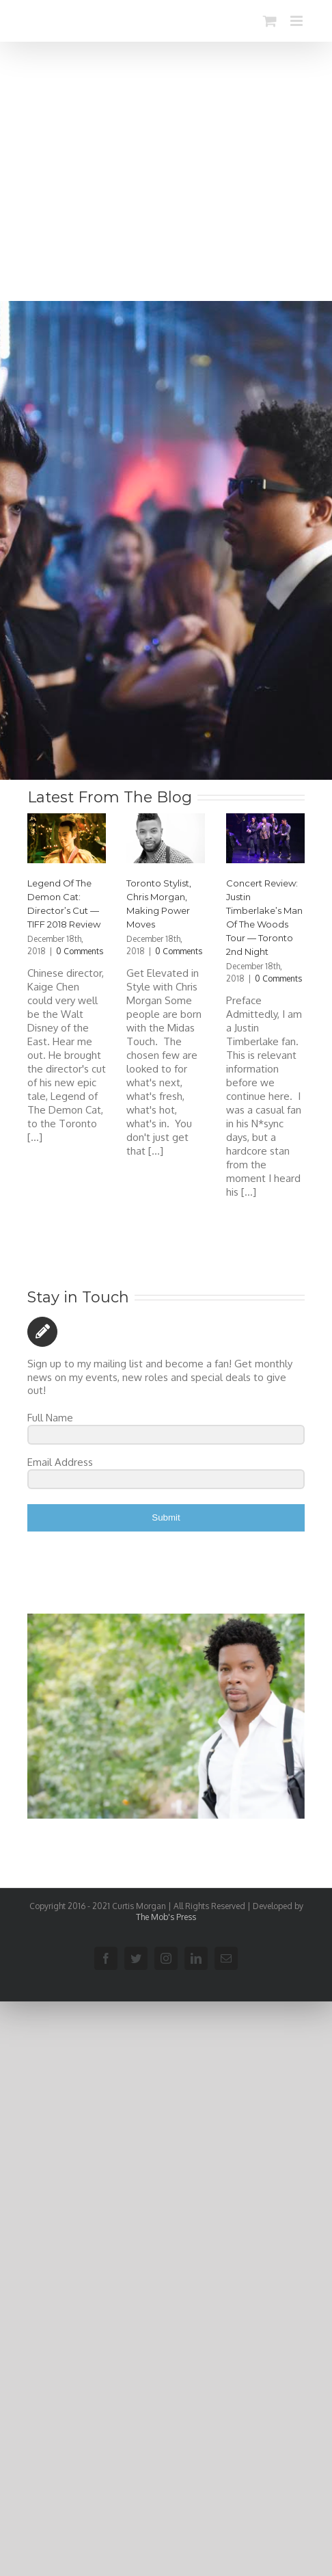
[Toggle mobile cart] (270, 21)
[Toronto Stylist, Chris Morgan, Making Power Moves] (165, 838)
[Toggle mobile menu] (297, 21)
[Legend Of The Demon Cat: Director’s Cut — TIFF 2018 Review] (66, 838)
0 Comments (79, 951)
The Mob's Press (166, 1917)
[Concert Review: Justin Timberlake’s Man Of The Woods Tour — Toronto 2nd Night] (265, 838)
